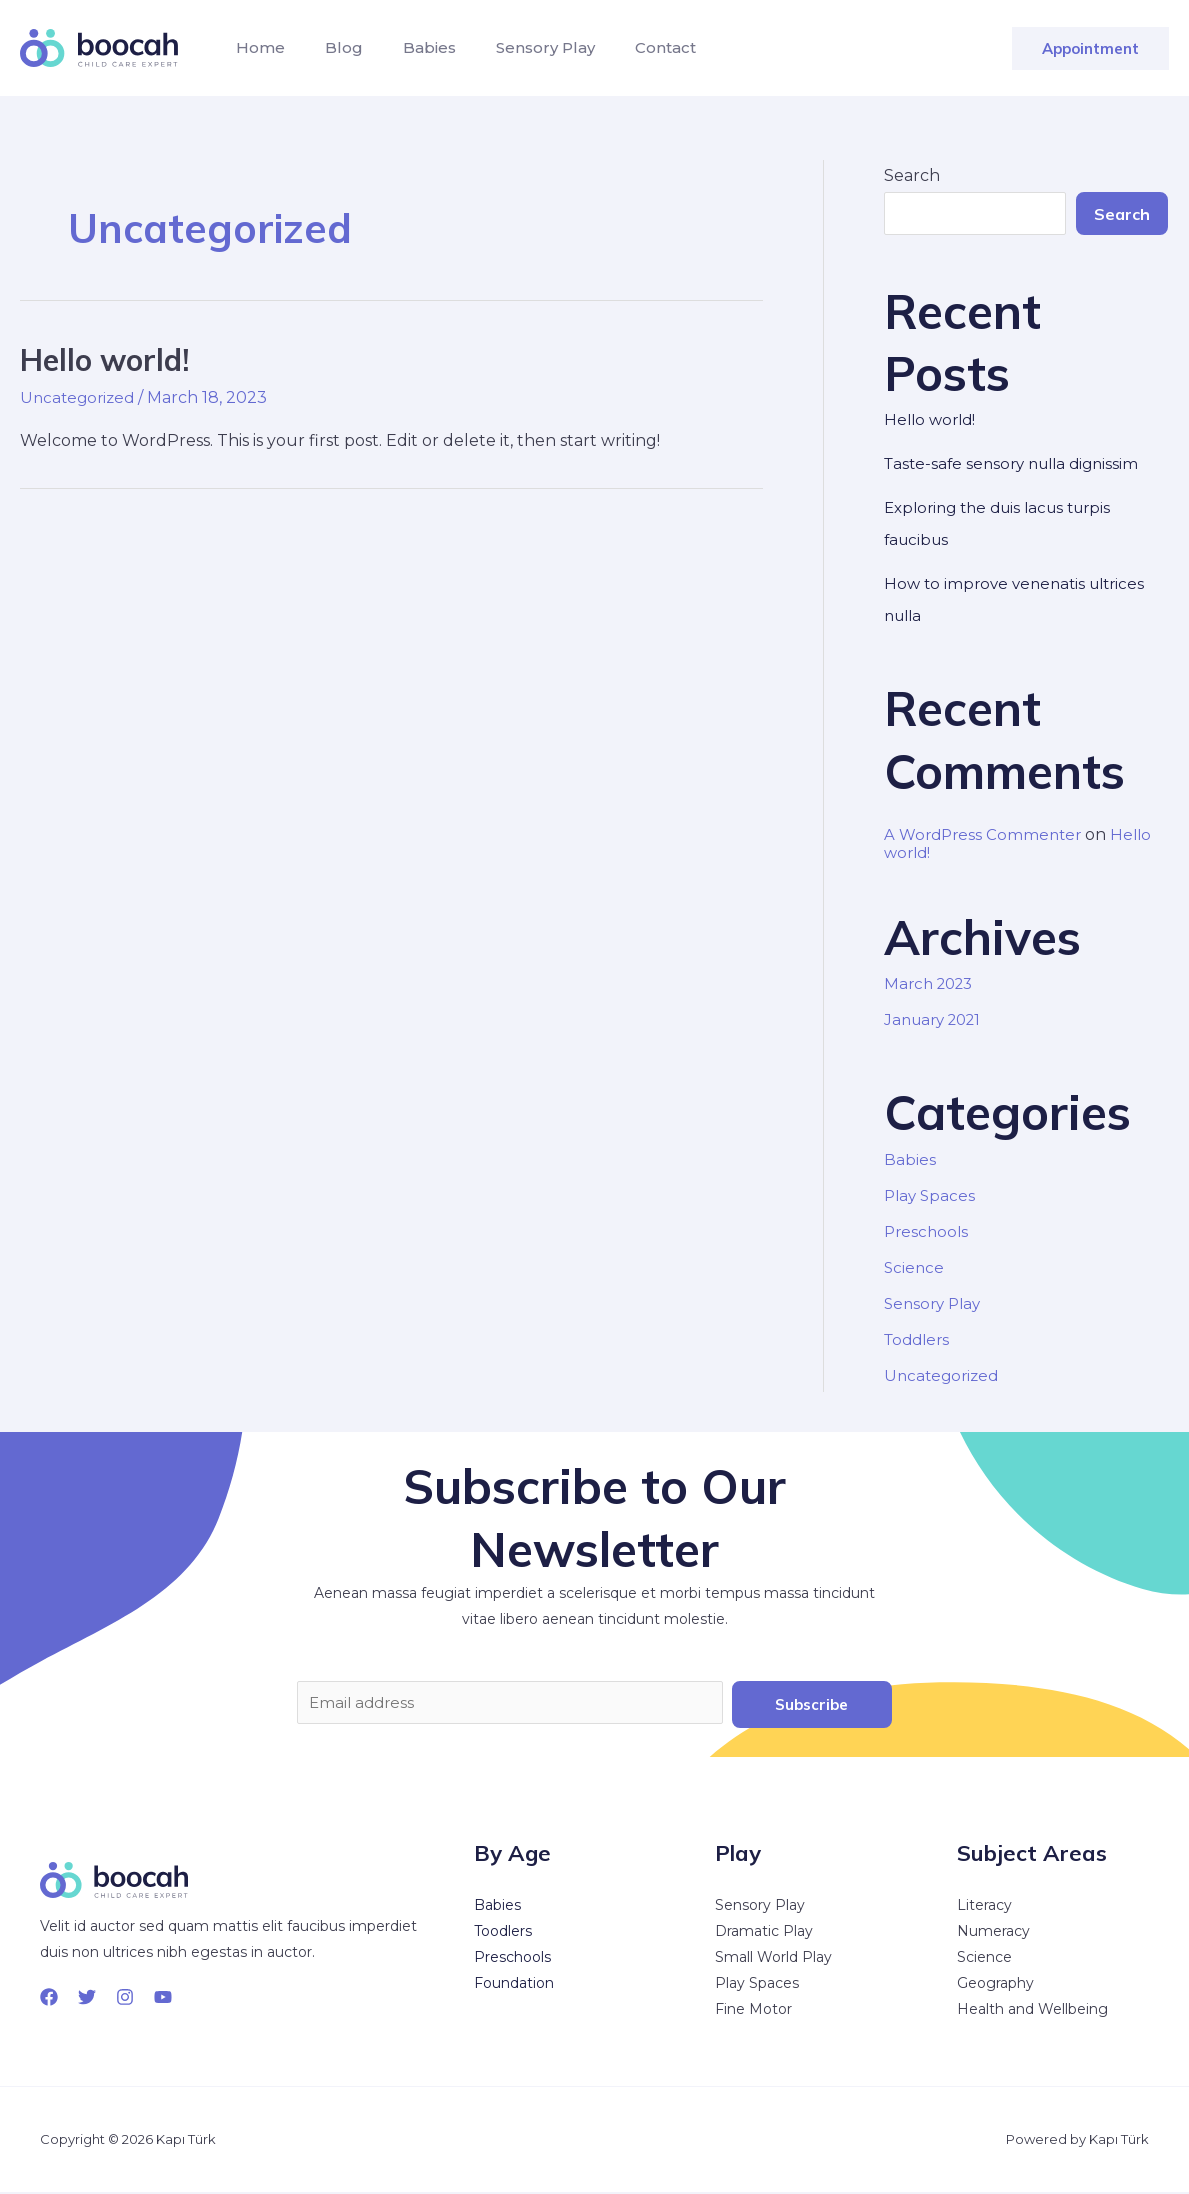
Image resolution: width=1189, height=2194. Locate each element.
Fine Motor (753, 2012)
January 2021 (937, 1019)
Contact (629, 47)
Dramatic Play (764, 1934)
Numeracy (993, 1934)
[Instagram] (125, 2000)
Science (915, 1267)
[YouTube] (163, 2000)
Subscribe (811, 1704)
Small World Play (773, 1960)
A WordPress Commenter (986, 834)
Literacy (984, 1908)
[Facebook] (49, 2000)
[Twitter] (87, 2000)
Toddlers (919, 1339)
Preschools (928, 1231)
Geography (995, 1986)
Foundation (514, 1986)
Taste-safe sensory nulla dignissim (1018, 463)
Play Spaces (931, 1195)
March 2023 (932, 983)
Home (256, 47)
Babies (409, 47)
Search (912, 175)
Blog (332, 47)
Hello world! (104, 360)
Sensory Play (517, 47)
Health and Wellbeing (1032, 2012)
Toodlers (503, 1934)
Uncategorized (80, 397)
